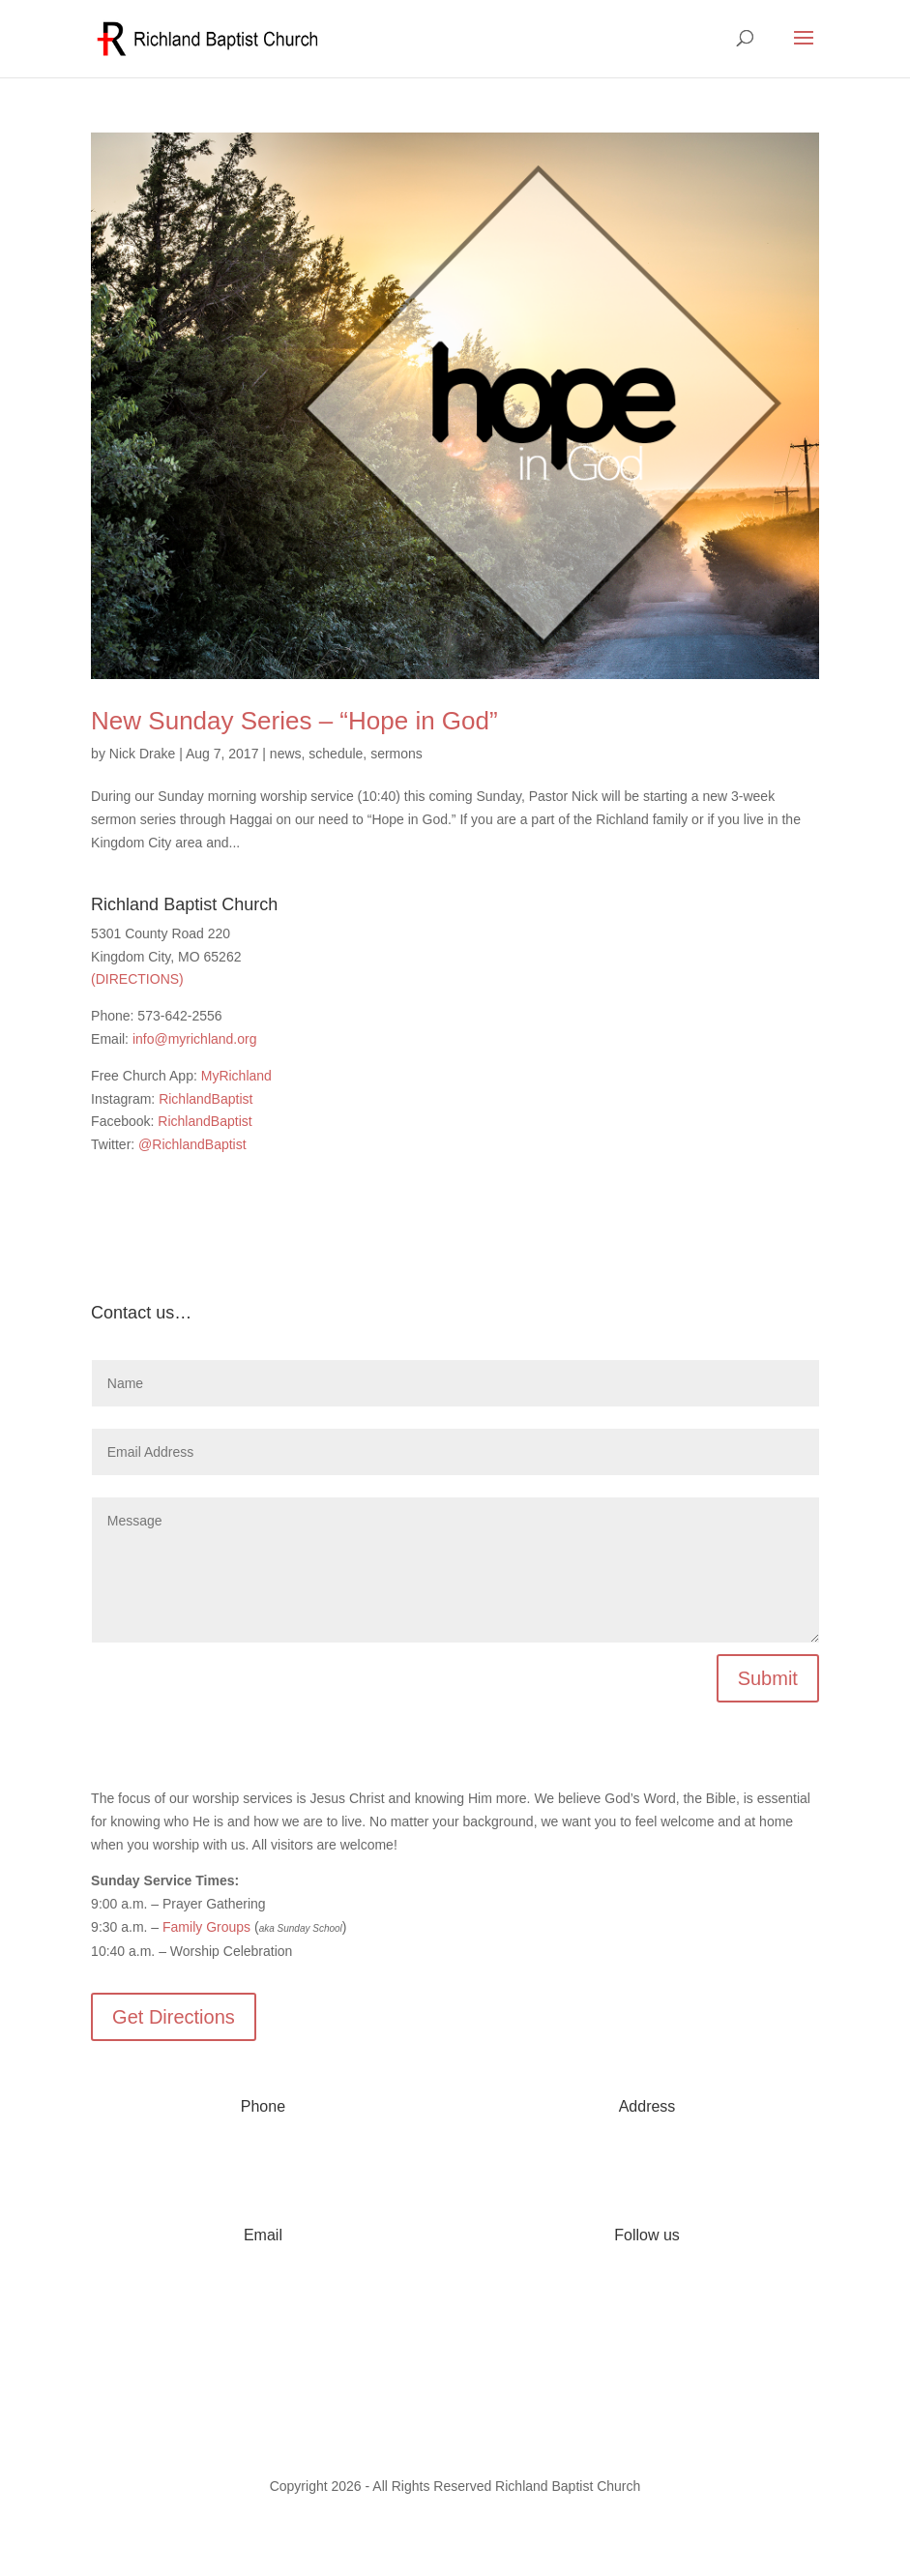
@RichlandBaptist (192, 1144)
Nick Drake (142, 753)
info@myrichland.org (194, 1039)
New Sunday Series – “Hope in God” (294, 720)
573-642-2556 (262, 2164)
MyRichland (236, 1075)
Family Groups (206, 1927)
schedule (335, 753)
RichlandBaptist (205, 1099)
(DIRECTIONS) (137, 979)
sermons (396, 753)
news (286, 753)
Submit (768, 1678)
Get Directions (173, 2017)
